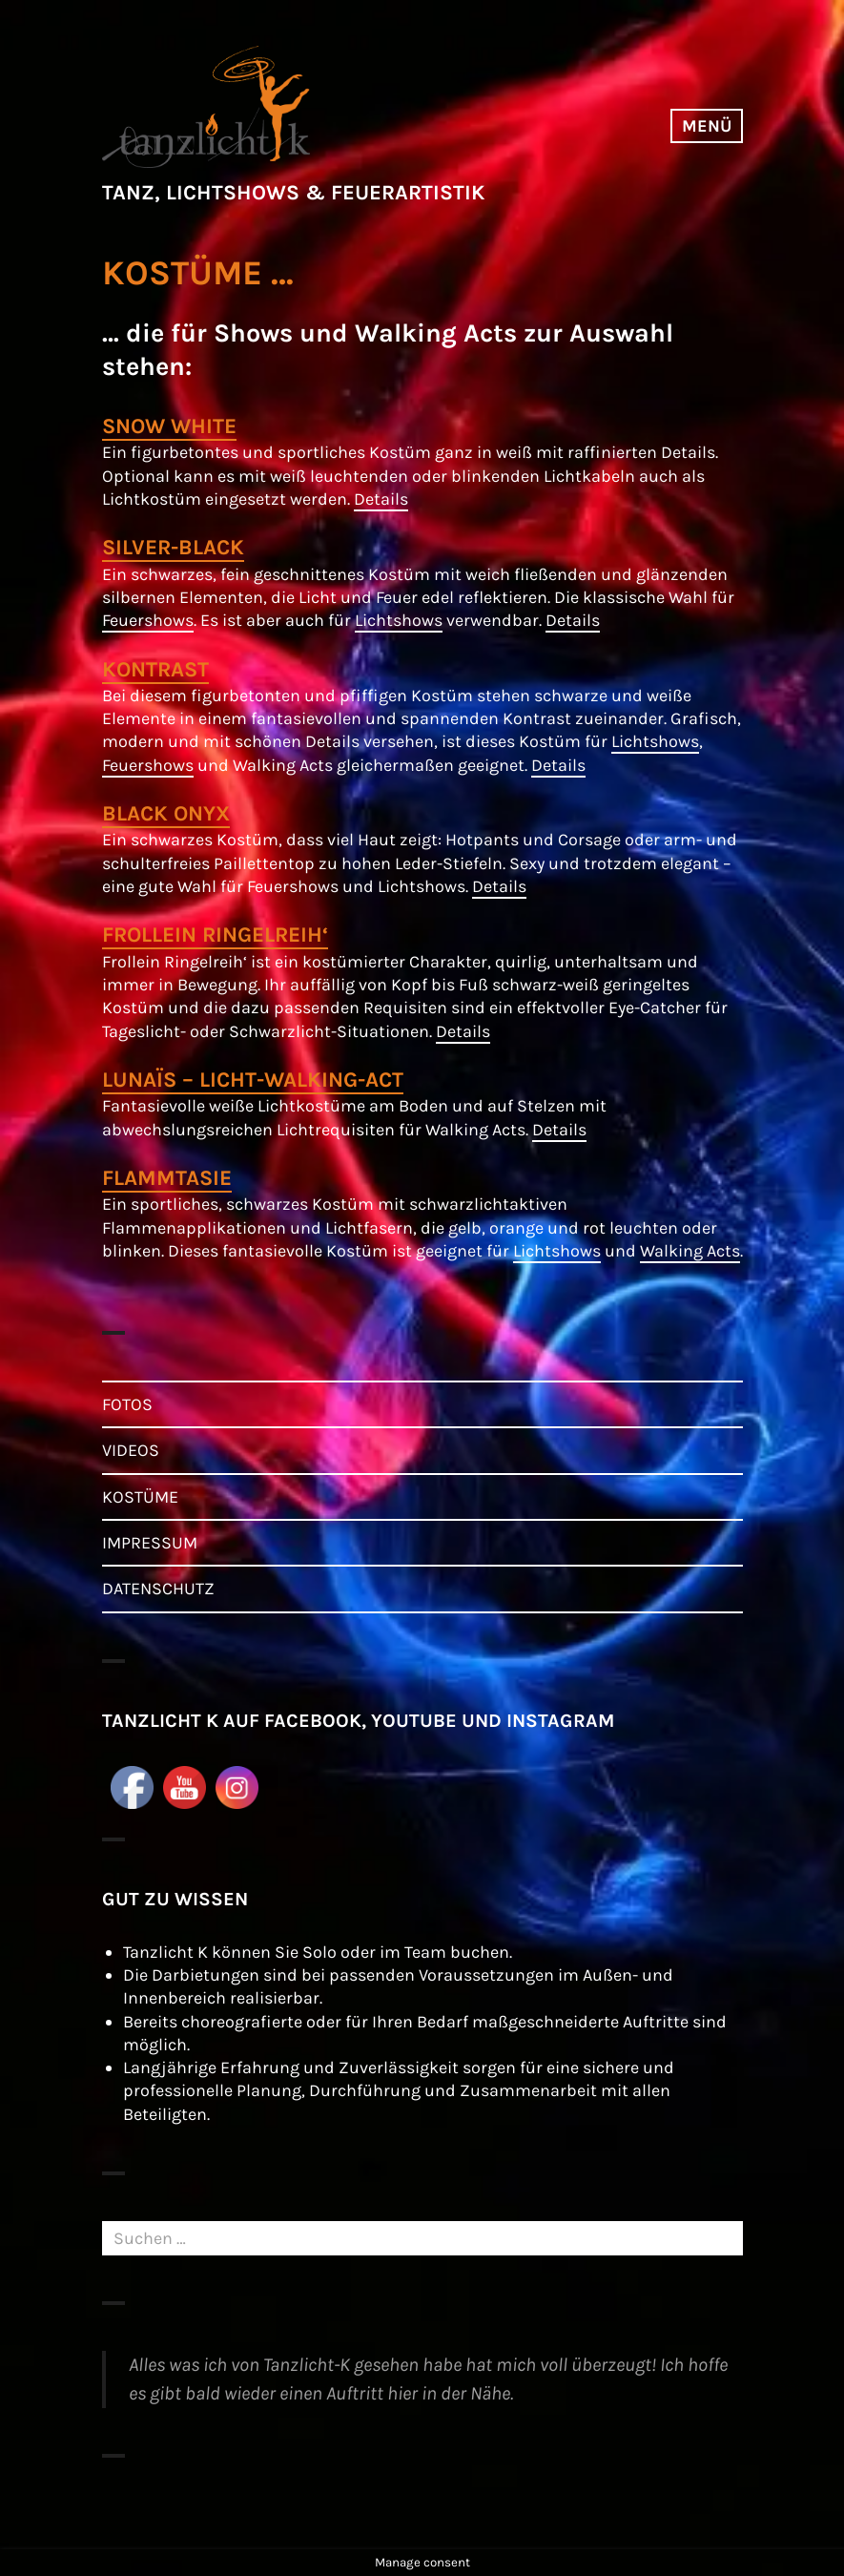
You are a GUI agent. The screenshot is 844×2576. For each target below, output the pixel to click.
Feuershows (148, 620)
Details (381, 498)
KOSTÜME (140, 1496)
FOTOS (127, 1404)
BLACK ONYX (166, 813)
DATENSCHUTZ (158, 1588)
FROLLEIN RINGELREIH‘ (215, 934)
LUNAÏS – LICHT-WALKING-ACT (252, 1079)
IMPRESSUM (149, 1542)
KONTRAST (155, 669)
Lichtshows (399, 620)
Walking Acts (690, 1250)
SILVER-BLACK (173, 547)
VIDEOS (130, 1450)
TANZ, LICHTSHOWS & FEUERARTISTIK (293, 192)
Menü (706, 125)
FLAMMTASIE (167, 1178)
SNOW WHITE (169, 426)
